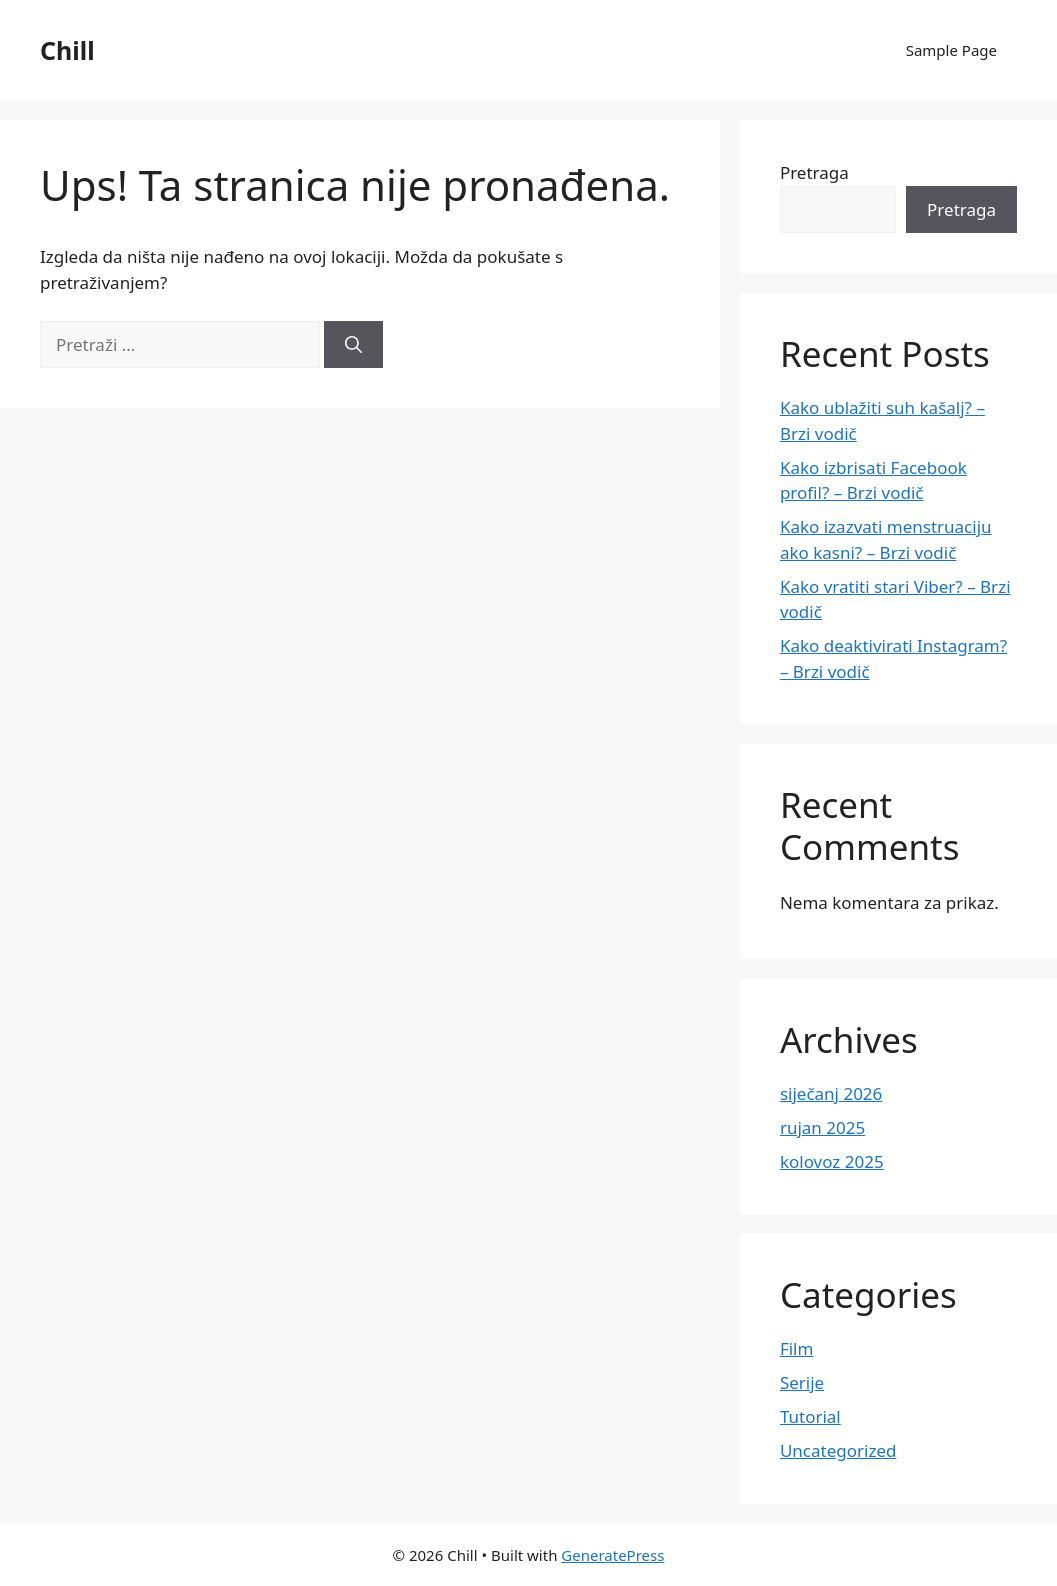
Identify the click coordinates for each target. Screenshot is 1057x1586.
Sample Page (951, 50)
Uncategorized (838, 1450)
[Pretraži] (353, 345)
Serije (802, 1382)
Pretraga (814, 172)
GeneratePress (612, 1555)
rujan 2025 (822, 1127)
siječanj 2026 (831, 1093)
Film (797, 1348)
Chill (67, 50)
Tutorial (810, 1416)
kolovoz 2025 (832, 1161)
